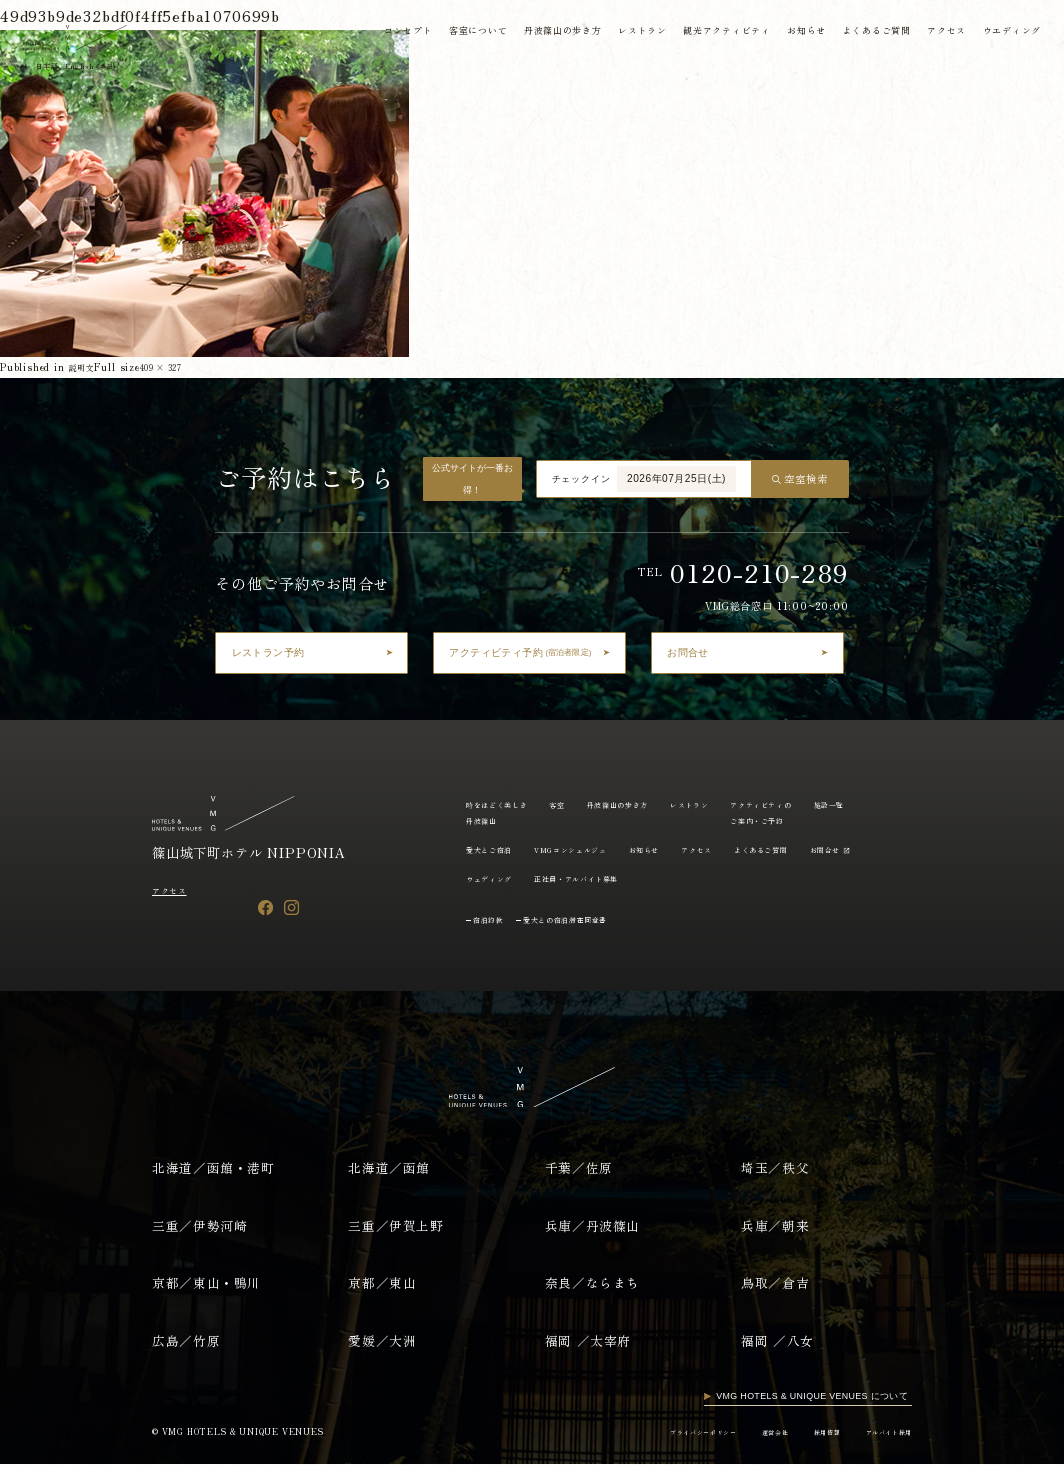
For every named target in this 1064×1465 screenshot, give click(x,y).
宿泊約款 (494, 919)
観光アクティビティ (723, 32)
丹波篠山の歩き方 (557, 32)
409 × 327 (176, 366)
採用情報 (807, 1431)
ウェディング (657, 878)
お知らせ (802, 32)
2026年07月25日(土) (676, 478)
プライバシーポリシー (660, 1431)
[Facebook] (265, 907)
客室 (577, 804)
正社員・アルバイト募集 (763, 878)
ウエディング (1009, 32)
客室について (472, 32)
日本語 (52, 67)
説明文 (85, 366)
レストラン (637, 32)
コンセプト (401, 32)
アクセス (943, 32)
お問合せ (576, 878)
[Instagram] (291, 907)
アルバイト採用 (881, 1431)
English (108, 67)
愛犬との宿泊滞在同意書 (590, 919)
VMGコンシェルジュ (654, 849)
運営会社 (746, 1431)
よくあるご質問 (873, 32)
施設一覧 (485, 849)
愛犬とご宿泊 (557, 849)
